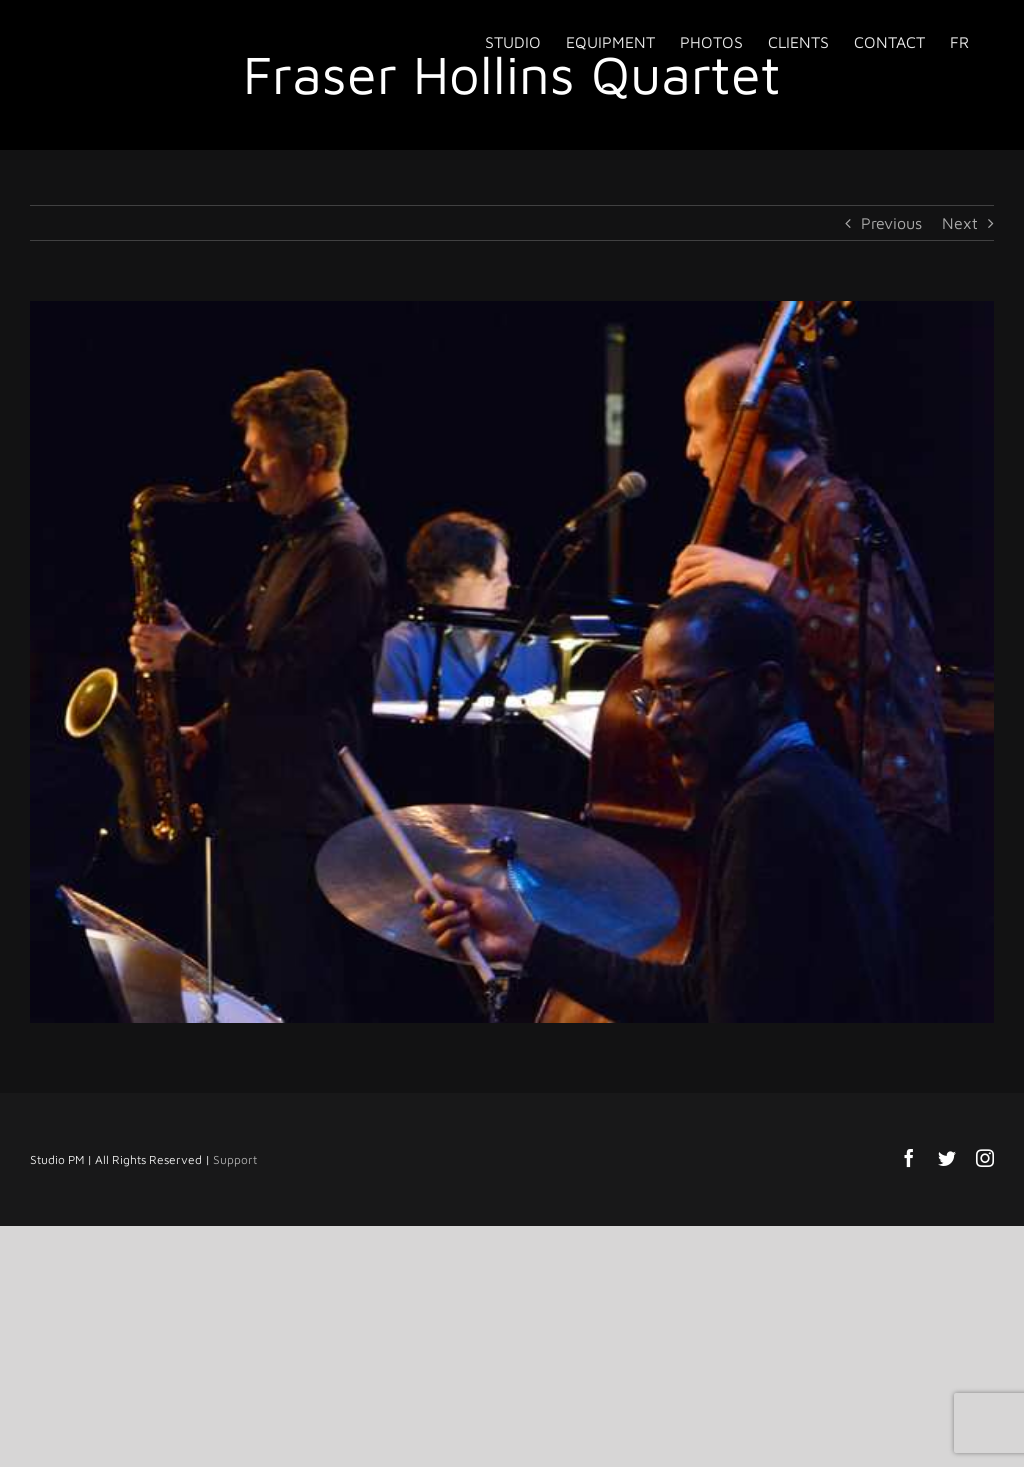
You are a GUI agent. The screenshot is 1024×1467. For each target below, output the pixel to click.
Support (235, 1159)
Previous (891, 223)
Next (960, 223)
